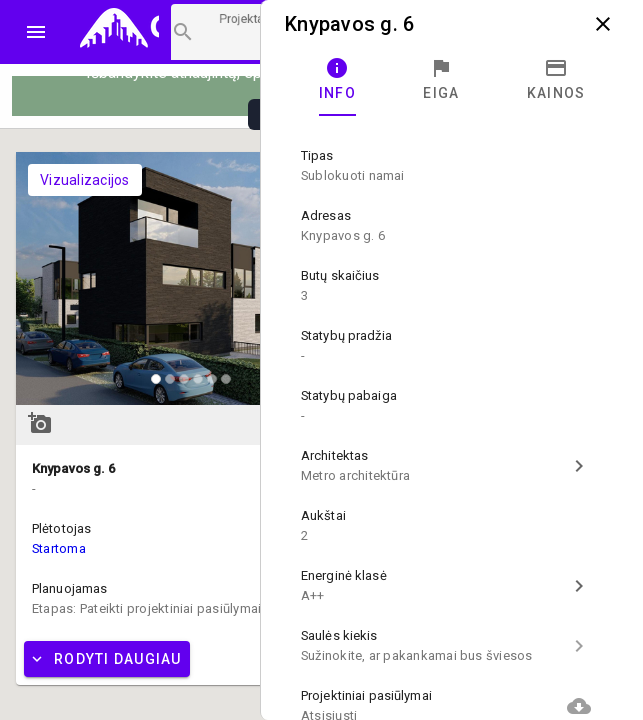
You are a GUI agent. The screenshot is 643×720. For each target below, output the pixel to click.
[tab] (337, 80)
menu (36, 32)
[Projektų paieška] (217, 32)
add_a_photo (40, 423)
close (603, 24)
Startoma (59, 548)
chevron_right (579, 466)
